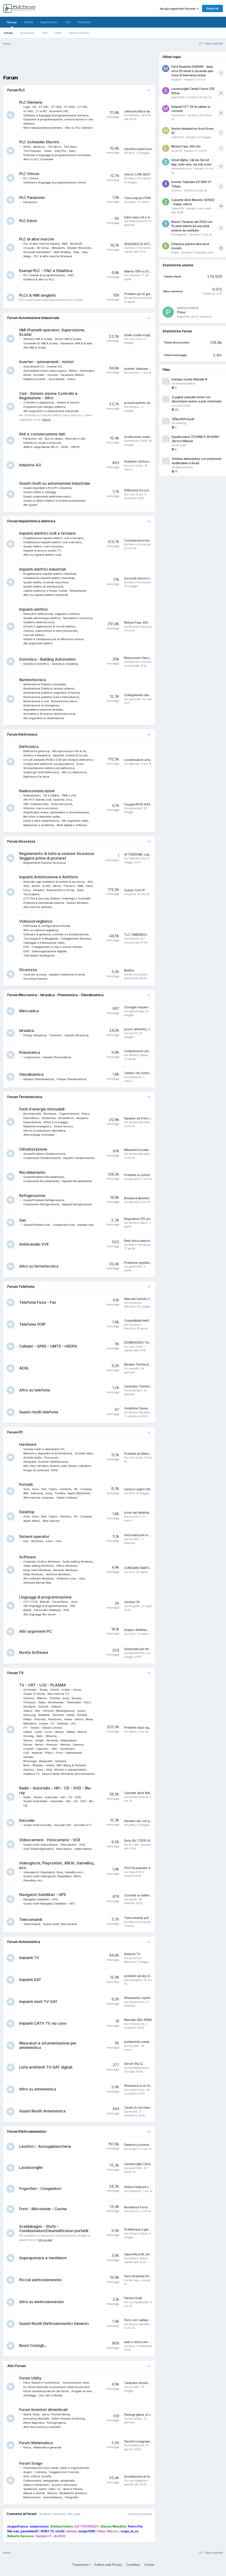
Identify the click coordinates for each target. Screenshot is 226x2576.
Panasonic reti (33, 438)
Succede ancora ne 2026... (142, 578)
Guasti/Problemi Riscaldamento (44, 1177)
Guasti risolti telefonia (38, 1412)
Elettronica (29, 746)
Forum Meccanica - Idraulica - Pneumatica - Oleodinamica (55, 995)
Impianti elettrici (33, 609)
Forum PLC (16, 90)
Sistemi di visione (68, 402)
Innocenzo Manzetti (36, 2418)
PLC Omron (29, 174)
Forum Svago (31, 2463)
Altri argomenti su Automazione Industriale (51, 411)
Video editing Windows (39, 1565)
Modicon (39, 146)
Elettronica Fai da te (36, 776)
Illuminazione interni (64, 701)
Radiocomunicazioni (37, 791)
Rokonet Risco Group (60, 890)
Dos (26, 1541)
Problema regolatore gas (141, 1262)
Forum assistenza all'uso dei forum (46, 2391)
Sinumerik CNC (59, 111)
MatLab (45, 1601)
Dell (44, 1489)
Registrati (212, 8)
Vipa (85, 252)
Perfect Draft (133, 2298)
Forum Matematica (36, 2443)
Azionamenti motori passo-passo (45, 370)
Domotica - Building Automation (47, 659)
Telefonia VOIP (32, 1324)
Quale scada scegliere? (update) (147, 335)
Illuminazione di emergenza (41, 705)
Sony (49, 1493)
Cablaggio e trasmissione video (44, 942)
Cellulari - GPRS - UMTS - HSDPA (48, 1346)
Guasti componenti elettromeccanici (47, 496)
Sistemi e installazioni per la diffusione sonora (53, 639)
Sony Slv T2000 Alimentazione (145, 1840)
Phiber (181, 312)
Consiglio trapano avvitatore (143, 1007)
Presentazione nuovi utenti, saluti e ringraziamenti (56, 2467)
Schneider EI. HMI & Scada (41, 343)
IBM (26, 1493)
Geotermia (49, 1118)
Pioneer (82, 1714)
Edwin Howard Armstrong (68, 2418)
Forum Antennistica (23, 1942)
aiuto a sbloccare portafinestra (145, 2342)
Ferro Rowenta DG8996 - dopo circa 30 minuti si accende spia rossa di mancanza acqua (192, 71)
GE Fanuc (43, 247)
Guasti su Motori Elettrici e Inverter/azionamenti (54, 500)
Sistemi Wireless (77, 902)
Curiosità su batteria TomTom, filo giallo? (151, 1895)
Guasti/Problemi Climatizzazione (45, 1153)
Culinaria (41, 2472)
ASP (72, 1605)
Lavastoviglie (31, 2167)
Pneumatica (29, 1052)
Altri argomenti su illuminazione (44, 718)
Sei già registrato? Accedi (179, 8)
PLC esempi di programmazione (44, 275)
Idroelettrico (66, 1118)
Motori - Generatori (81, 370)
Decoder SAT (63, 1825)
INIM (80, 885)
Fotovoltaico (31, 1118)
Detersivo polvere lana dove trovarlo (149, 2144)
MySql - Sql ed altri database (42, 1610)
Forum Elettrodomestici (26, 2131)
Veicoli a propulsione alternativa (45, 1130)
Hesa (89, 885)
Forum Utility (30, 2378)
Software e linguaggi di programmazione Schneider (57, 155)
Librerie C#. (132, 1602)
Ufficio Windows (67, 1565)
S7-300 (82, 106)
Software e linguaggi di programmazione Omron (55, 182)
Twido (48, 151)
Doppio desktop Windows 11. (144, 1629)
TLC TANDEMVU (135, 934)
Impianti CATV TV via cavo (43, 2023)
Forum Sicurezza (21, 841)
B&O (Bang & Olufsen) (71, 1765)
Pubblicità (84, 22)
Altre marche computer (39, 1497)
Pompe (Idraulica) (35, 1035)
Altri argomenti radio (75, 820)
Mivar (89, 1719)
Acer (27, 1489)
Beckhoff (76, 243)
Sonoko (77, 1698)
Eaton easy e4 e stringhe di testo (147, 217)
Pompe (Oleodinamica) (72, 1079)
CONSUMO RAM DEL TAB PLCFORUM (150, 1568)
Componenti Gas (64, 1224)
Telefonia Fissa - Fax (37, 1302)
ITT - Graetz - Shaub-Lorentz (43, 1727)
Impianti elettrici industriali (42, 569)
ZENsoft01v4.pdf (183, 419)
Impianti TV (29, 1958)
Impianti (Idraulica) (77, 1035)
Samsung (37, 1493)
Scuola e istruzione (64, 2484)
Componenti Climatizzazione (42, 1158)
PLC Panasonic (32, 197)
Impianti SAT (30, 1979)
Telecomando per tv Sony (142, 1918)
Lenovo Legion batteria (140, 1489)
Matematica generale (48, 2447)
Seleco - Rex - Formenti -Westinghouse (49, 1710)
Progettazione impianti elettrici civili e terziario (53, 538)
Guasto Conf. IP (134, 890)
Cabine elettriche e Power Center (45, 590)
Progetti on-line (82, 2391)
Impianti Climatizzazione (79, 1158)
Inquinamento (32, 1122)
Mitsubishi (58, 247)
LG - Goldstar (59, 1723)
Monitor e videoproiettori (71, 1769)
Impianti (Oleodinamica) (39, 1079)
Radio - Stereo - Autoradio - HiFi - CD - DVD (52, 1797)
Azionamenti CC (34, 366)
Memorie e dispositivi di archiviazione (48, 1453)
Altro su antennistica (37, 2089)
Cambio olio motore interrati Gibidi (147, 1073)
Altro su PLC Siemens (79, 127)
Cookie (149, 2564)
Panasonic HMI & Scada (76, 343)
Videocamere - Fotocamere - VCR (49, 1840)
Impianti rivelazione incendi (67, 974)
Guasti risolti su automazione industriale (54, 483)
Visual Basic (60, 1601)
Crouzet (29, 247)
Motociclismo (32, 2497)
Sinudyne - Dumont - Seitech (42, 1706)
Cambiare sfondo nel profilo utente (148, 2383)
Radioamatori (32, 795)
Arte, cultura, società (37, 2476)
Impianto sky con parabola (142, 1821)
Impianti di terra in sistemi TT (42, 550)
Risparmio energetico (37, 1126)
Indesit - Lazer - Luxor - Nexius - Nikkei (49, 1731)
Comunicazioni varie (75, 2382)
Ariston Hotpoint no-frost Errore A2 (148, 2187)
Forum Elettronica (22, 734)
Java (74, 1601)
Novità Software (33, 1652)
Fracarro (69, 885)
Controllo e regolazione (39, 402)
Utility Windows (33, 1574)
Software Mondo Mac (38, 1582)
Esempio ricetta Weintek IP (189, 379)
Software (27, 1557)
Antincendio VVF (34, 1244)
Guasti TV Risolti (34, 1693)
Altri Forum (16, 2366)
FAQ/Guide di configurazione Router (47, 925)
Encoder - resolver (46, 374)
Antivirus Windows (58, 1574)
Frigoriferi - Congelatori (40, 2188)
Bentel (36, 885)
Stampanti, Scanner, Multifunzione (46, 1461)
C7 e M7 (41, 111)
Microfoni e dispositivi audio (42, 816)
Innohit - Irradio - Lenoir (65, 1689)
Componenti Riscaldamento (41, 1181)
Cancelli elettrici (34, 635)
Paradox (38, 890)
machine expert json (138, 149)
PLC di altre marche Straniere (53, 256)
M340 (27, 146)
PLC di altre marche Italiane (42, 243)
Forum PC (15, 1432)
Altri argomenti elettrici (38, 643)
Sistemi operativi (34, 1536)
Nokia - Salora (74, 1719)
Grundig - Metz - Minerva (40, 1736)
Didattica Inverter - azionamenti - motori (50, 379)
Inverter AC (54, 366)
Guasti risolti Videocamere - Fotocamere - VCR (54, 1844)
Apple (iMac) (32, 1520)
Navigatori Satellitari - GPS (42, 1894)
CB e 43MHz (51, 795)
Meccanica (29, 1011)
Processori (51, 1457)
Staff (58, 32)
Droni (80, 763)
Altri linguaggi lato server (40, 1614)
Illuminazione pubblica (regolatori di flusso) (52, 692)
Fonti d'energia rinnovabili (42, 1109)
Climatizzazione (33, 1149)
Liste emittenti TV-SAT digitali (46, 2067)
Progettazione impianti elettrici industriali (50, 573)
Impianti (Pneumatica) (57, 1057)
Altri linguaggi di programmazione (45, 1605)
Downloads (27, 32)
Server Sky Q (133, 2063)
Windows (37, 1541)
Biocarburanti (32, 1113)
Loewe (43, 1723)
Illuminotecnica (32, 680)
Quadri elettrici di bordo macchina (46, 582)
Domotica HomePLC (36, 663)
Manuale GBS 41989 (138, 2020)
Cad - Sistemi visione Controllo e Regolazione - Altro (48, 395)
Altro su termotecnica (39, 1266)
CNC (71, 275)
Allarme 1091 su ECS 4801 (141, 271)
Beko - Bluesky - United (39, 1765)
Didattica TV (31, 1773)
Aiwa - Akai (44, 1769)
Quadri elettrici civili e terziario (43, 546)
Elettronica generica (37, 751)
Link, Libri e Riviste (51, 2395)
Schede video (84, 1453)
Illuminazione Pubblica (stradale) (45, 684)
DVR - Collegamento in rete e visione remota (53, 947)
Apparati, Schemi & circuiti (70, 755)
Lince (27, 890)
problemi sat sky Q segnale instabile (149, 1976)
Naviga (12, 24)
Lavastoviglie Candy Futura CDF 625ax (150, 2164)
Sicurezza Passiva (35, 978)
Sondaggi (30, 2395)
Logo (27, 106)
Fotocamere (64, 1848)
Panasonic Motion (72, 374)
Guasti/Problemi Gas (37, 1224)
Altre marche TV (58, 1693)
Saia (76, 252)
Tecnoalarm (31, 894)
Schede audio (33, 1457)
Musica (52, 2493)
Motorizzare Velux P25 (139, 658)
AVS (90, 881)
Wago (27, 256)
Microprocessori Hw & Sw (69, 751)
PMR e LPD (69, 795)
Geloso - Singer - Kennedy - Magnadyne (50, 1740)
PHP (66, 1610)
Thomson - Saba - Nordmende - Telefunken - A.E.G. (57, 1702)
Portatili (26, 1484)
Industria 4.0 (30, 465)
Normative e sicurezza (77, 618)
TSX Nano (70, 146)
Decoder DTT (83, 1825)
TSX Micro (54, 146)
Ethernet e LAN (75, 438)
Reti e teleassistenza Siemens (43, 127)
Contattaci (133, 2564)
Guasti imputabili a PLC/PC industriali (48, 488)
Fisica (27, 2447)
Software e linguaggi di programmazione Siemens (56, 115)
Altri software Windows (39, 1578)
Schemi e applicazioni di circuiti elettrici (49, 626)
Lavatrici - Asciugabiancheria (45, 2146)
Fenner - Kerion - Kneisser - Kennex (47, 1744)
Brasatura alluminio (137, 1198)
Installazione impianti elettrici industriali (49, 578)
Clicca (46, 419)
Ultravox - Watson (35, 1698)
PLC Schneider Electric (39, 142)
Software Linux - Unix (71, 1578)
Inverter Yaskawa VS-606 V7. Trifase (149, 368)
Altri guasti (30, 504)
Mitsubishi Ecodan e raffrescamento (148, 1150)
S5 (34, 106)
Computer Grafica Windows (42, 1561)
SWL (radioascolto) (36, 804)
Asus (35, 1489)
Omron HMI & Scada (68, 339)
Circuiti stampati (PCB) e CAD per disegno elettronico (58, 759)
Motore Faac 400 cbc (139, 622)
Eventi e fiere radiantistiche (41, 820)
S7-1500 (69, 106)
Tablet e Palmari (66, 1497)
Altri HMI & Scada (35, 347)
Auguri (28, 2472)
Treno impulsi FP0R (137, 198)
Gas (22, 1220)
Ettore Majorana (34, 2422)
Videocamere (83, 1848)
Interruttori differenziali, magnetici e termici (52, 613)
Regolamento (49, 22)
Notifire (129, 970)
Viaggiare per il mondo (64, 2472)
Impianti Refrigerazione (77, 1204)
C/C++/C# (30, 1601)
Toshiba (60, 1493)
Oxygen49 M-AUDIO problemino (146, 804)
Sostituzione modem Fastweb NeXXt (149, 437)
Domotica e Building (65, 663)
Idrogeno (82, 1118)
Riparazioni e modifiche (39, 825)
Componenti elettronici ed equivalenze (49, 763)
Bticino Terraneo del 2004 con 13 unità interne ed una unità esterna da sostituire (191, 226)
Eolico (86, 1113)
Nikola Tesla (31, 2414)
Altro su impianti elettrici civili (42, 554)
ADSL (24, 1368)
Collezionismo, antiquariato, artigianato (49, 2480)
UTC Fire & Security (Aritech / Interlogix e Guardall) (57, 898)
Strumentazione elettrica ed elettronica (49, 768)
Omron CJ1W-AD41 (137, 174)
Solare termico (63, 1126)
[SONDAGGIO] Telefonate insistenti (148, 1342)
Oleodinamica (31, 1074)
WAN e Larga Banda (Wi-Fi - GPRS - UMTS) (52, 447)
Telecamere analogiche (39, 955)
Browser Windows (66, 1570)
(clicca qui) (45, 2240)
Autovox (29, 1769)
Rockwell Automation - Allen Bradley (47, 252)
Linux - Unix (54, 1541)
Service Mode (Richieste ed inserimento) (68, 1773)
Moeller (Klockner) (79, 247)
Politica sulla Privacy (108, 2564)
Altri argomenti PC (35, 1631)
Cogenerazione (69, 1113)
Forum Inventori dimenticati (43, 2409)
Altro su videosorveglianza (41, 930)
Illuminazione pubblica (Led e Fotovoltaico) (51, 697)
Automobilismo (52, 2497)
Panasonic (30, 202)
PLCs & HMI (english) (37, 295)
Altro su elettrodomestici (41, 2302)
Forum (8, 32)
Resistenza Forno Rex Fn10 (142, 2207)
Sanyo (81, 1710)
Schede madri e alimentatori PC (44, 1449)
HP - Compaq (83, 1489)
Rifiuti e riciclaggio (56, 1122)
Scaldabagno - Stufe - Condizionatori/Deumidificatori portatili (53, 2228)
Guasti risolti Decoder (38, 1825)
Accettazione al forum (139, 2476)
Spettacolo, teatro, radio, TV (42, 2489)
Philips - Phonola (34, 1719)
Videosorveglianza (35, 921)
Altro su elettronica (74, 772)
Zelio (72, 151)
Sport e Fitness (73, 2489)
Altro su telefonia (34, 1390)
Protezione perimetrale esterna (44, 902)
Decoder (27, 1820)
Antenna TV (132, 1954)
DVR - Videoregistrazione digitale (45, 951)
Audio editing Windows (78, 1561)
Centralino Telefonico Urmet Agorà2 (149, 1386)
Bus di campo (54, 438)
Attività (28, 22)
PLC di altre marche (36, 239)
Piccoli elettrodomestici (40, 2280)
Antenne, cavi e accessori (41, 808)
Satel (80, 890)
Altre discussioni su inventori (42, 2427)
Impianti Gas (86, 1224)
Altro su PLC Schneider (39, 159)
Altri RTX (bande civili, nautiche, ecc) (48, 799)
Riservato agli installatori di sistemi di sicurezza (54, 881)
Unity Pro (60, 151)
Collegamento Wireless (76, 938)
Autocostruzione (62, 804)
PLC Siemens (31, 102)
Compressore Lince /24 (140, 1051)
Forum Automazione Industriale (33, 318)
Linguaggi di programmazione (45, 1597)
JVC (73, 1723)
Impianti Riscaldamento (77, 1181)
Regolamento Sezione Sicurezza (45, 862)
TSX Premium (32, 151)
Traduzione (81, 2564)
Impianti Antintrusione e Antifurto (48, 877)
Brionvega (30, 1761)
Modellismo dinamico (73, 2493)
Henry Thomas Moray (56, 2414)
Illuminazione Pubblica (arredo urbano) (49, 688)
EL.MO (47, 885)
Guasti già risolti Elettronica (41, 772)
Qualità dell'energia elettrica (42, 618)
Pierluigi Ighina (56, 2422)
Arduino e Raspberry (37, 755)
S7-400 (28, 111)
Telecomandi (30, 1919)
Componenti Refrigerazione (41, 1204)
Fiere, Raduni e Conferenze (42, 2382)
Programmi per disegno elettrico (45, 406)
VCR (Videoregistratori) (39, 1848)
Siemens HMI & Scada (38, 339)
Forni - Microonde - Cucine (43, 2209)
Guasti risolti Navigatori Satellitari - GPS (49, 1903)
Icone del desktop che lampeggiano (149, 1512)
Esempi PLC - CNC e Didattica (46, 270)
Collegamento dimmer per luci (144, 695)
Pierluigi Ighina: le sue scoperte (145, 2414)
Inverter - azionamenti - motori (46, 362)
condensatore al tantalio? (141, 760)
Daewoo (78, 1744)
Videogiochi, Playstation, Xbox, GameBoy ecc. (54, 1872)
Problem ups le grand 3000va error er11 (151, 294)
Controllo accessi (35, 974)
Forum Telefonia (20, 1286)
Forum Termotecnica (24, 1097)
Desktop (27, 1512)
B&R (65, 243)
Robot (27, 374)
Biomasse (50, 1113)
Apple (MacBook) (79, 1493)
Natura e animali (34, 2493)
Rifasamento (78, 590)
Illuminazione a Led (36, 701)
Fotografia (71, 2497)
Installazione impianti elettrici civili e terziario (53, 542)
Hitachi (82, 1731)
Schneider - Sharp (36, 1689)
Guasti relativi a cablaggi (40, 492)
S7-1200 (56, 106)
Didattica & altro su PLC (39, 279)
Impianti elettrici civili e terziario (47, 533)
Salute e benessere (36, 2484)
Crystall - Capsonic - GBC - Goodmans (49, 1748)
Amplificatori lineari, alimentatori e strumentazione (56, 812)
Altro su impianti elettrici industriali (46, 594)
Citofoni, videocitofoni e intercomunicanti (51, 630)
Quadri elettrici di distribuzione (43, 586)
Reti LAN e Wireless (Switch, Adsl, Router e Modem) (57, 1465)
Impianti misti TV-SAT (38, 2001)
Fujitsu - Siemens (60, 1489)
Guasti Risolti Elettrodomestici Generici (54, 2323)
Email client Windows (37, 1570)
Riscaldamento (32, 1172)
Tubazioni (55, 1035)
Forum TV (15, 1673)
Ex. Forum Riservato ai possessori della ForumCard (56, 2387)
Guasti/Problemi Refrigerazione (44, 1200)
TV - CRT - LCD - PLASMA (42, 1685)
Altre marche (51, 1520)
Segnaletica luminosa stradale (43, 709)
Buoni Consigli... (33, 2345)
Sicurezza (28, 970)
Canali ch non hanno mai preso (145, 2107)
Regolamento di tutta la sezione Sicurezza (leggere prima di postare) (56, 855)
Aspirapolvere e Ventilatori (43, 2258)
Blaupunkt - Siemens (52, 1761)
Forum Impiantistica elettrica (31, 521)
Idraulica (26, 1030)
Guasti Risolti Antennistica (42, 2111)
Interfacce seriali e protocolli (42, 442)
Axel (26, 885)
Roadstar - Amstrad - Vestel (56, 1714)
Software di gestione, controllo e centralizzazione (56, 934)
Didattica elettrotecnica (39, 622)
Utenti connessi (79, 32)
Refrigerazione (32, 1195)
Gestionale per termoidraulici (144, 1649)
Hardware (28, 1444)
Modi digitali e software (72, 825)
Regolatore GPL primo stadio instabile (150, 1219)
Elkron (57, 885)
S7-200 (43, 106)
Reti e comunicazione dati (42, 434)
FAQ (45, 32)
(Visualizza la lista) (140, 2514)
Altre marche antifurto (38, 907)
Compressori (32, 1057)
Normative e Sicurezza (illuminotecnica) (49, 713)
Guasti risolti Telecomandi (60, 1924)
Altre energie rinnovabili (39, 1134)
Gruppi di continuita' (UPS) (41, 1470)
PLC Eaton (28, 221)
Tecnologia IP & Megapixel (41, 938)
